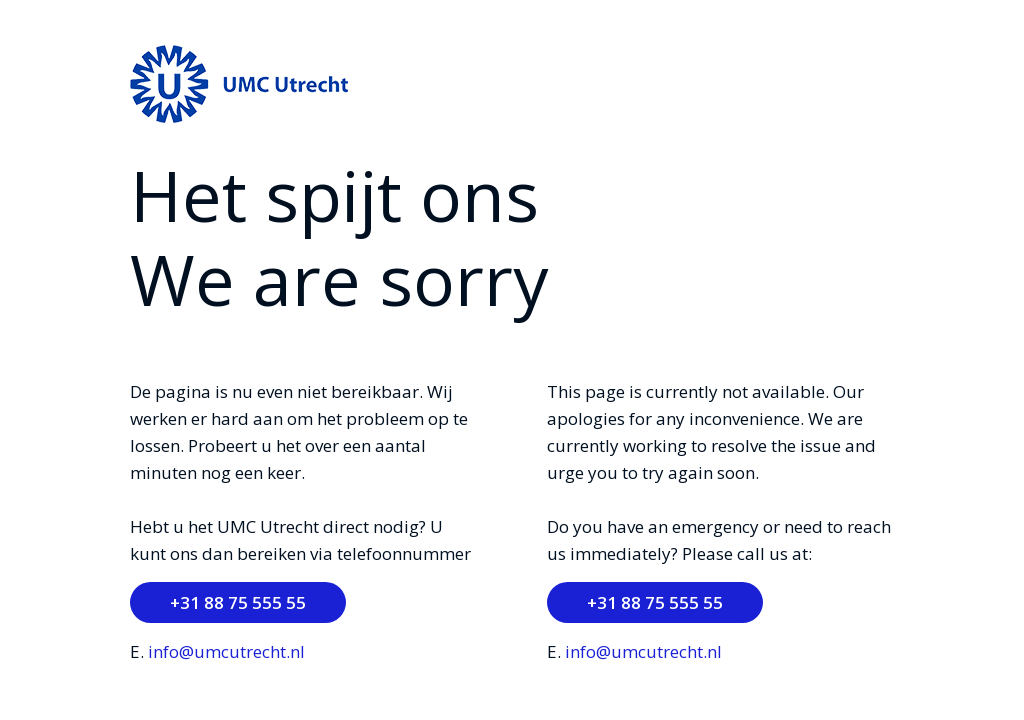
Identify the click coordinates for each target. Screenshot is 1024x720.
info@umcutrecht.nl (226, 651)
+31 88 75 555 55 (238, 602)
